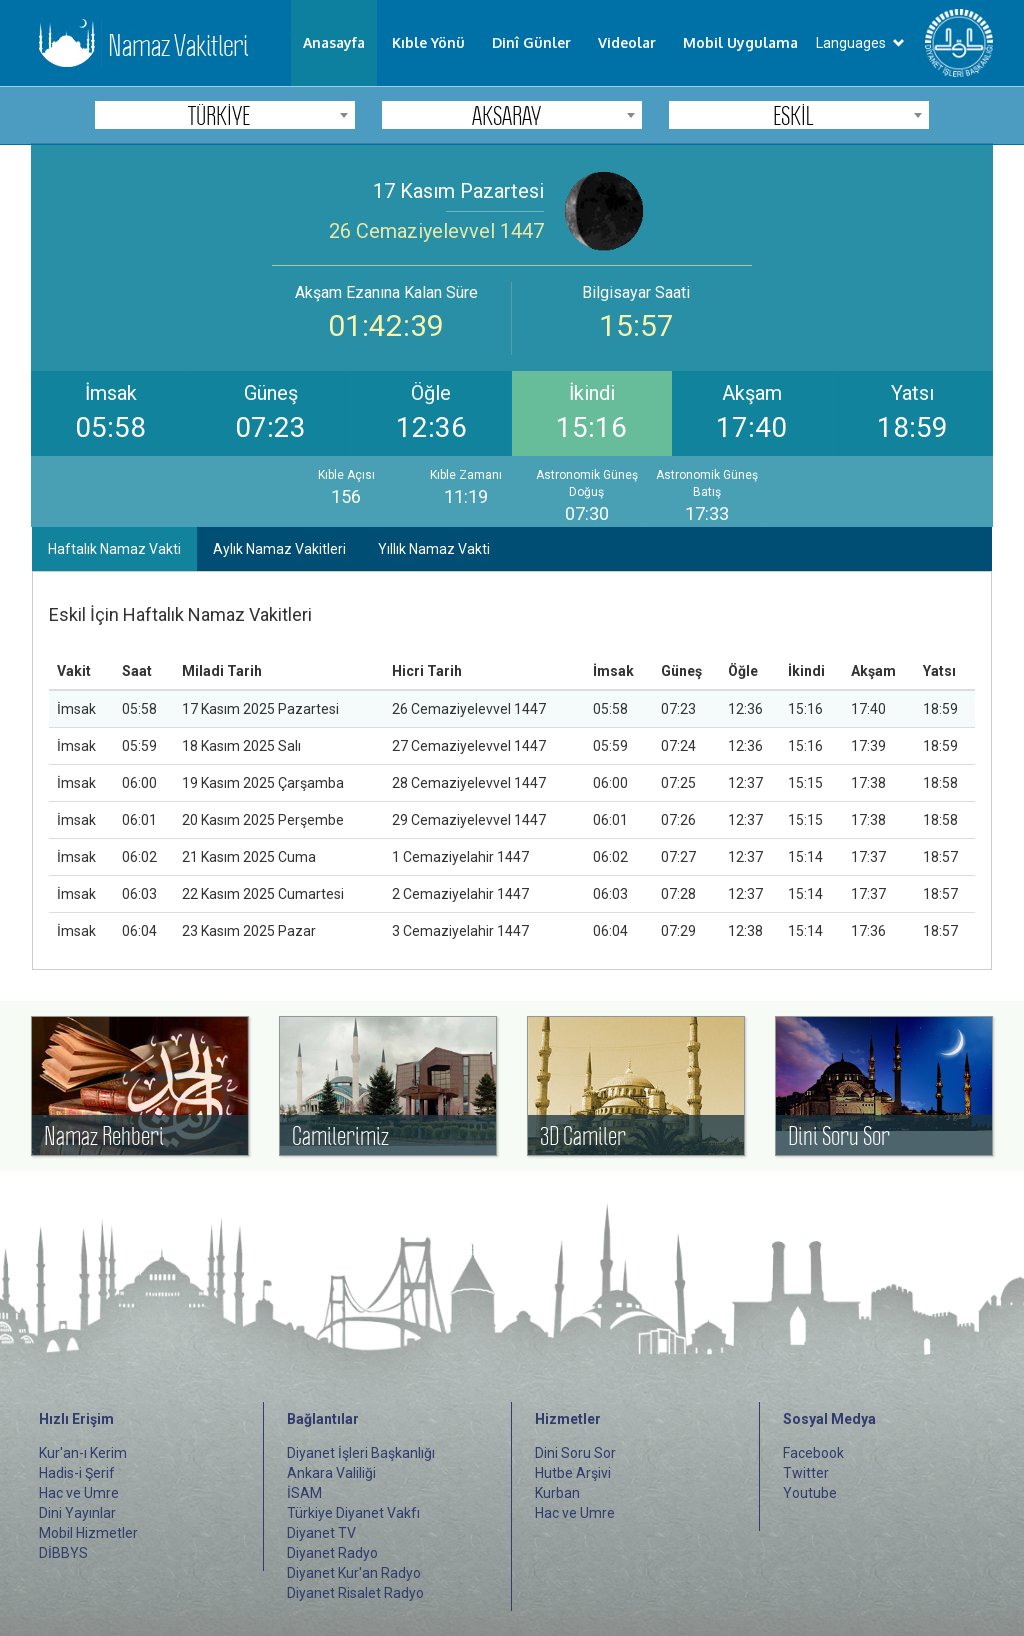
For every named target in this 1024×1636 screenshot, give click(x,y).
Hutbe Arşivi (573, 1473)
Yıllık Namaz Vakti (434, 549)
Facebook (813, 1453)
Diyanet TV (321, 1533)
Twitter (806, 1473)
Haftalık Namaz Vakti (114, 549)
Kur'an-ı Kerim (83, 1453)
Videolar (627, 42)
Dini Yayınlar (77, 1513)
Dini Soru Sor (575, 1453)
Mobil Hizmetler (88, 1533)
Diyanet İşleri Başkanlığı (361, 1453)
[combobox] (225, 115)
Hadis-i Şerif (77, 1473)
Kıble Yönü (428, 42)
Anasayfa (334, 42)
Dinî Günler (531, 42)
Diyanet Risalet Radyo (355, 1593)
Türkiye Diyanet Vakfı (353, 1513)
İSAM (304, 1493)
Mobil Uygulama (740, 42)
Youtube (810, 1493)
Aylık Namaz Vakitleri (279, 549)
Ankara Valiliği (331, 1473)
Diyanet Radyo (332, 1553)
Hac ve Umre (79, 1493)
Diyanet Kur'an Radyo (354, 1573)
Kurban (557, 1493)
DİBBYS (63, 1553)
